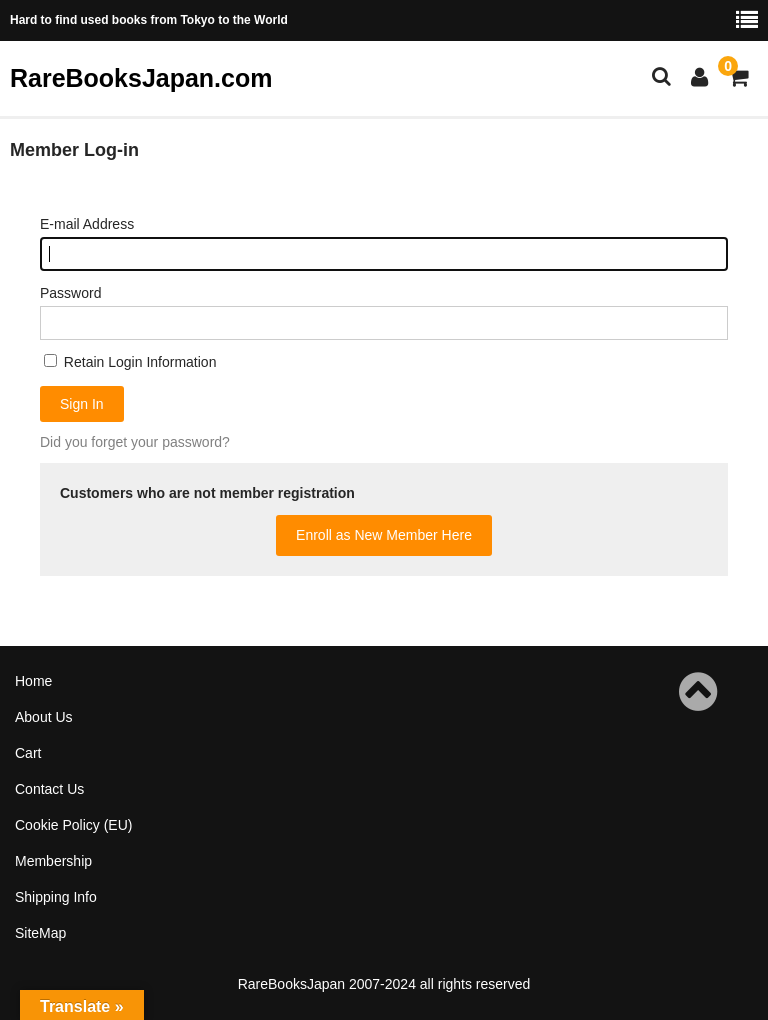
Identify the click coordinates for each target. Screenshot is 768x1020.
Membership (53, 861)
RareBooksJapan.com (141, 78)
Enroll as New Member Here (384, 535)
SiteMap (40, 933)
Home (33, 681)
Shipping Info (56, 897)
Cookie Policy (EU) (73, 825)
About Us (44, 717)
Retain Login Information (130, 362)
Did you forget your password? (135, 442)
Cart (28, 753)
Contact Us (49, 789)
